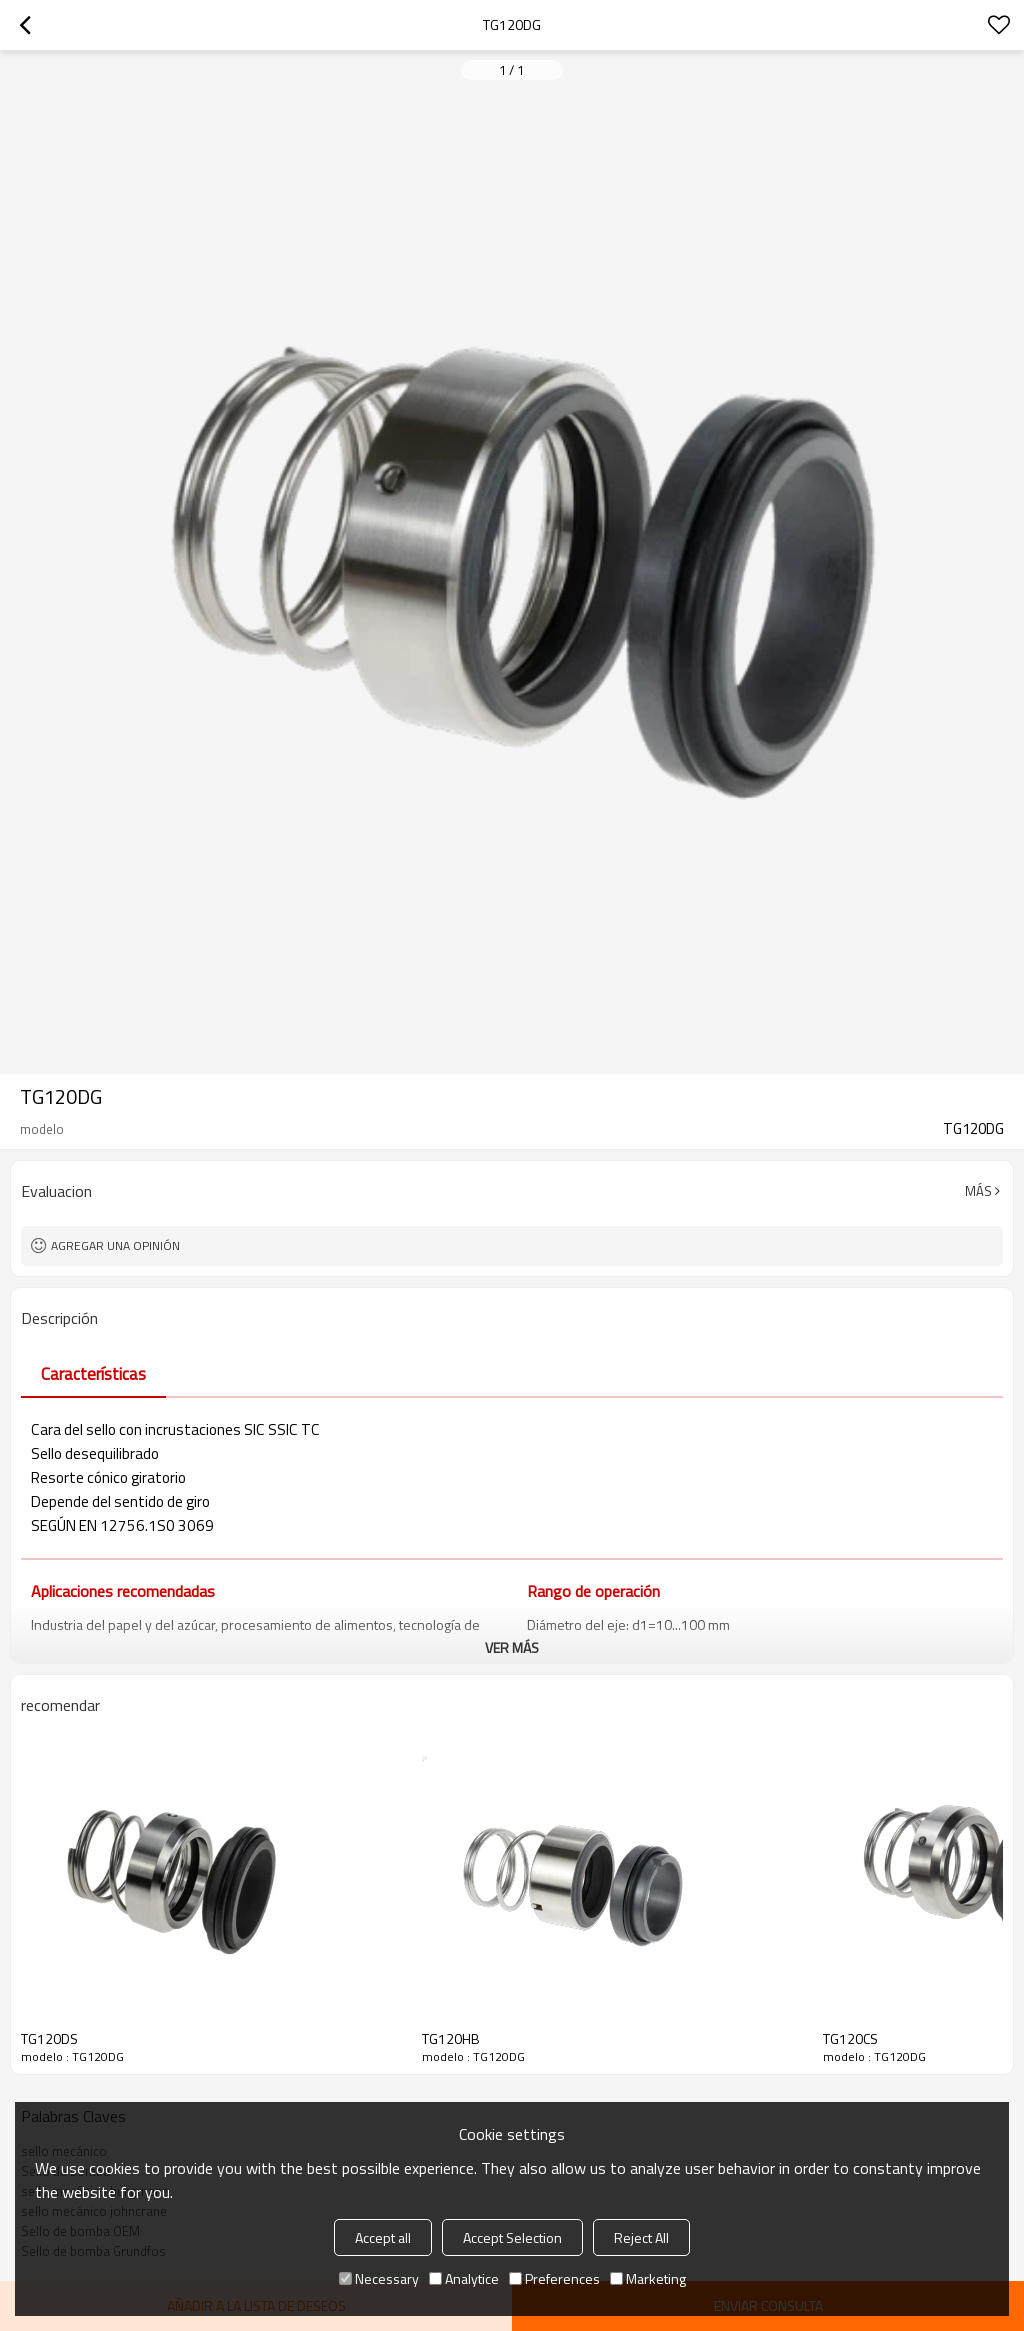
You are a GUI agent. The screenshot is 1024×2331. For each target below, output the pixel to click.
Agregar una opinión (115, 1245)
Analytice (464, 2278)
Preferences (554, 2278)
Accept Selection (512, 2237)
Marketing (648, 2278)
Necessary (379, 2278)
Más (978, 1191)
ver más (512, 1647)
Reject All (641, 2237)
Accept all (383, 2237)
